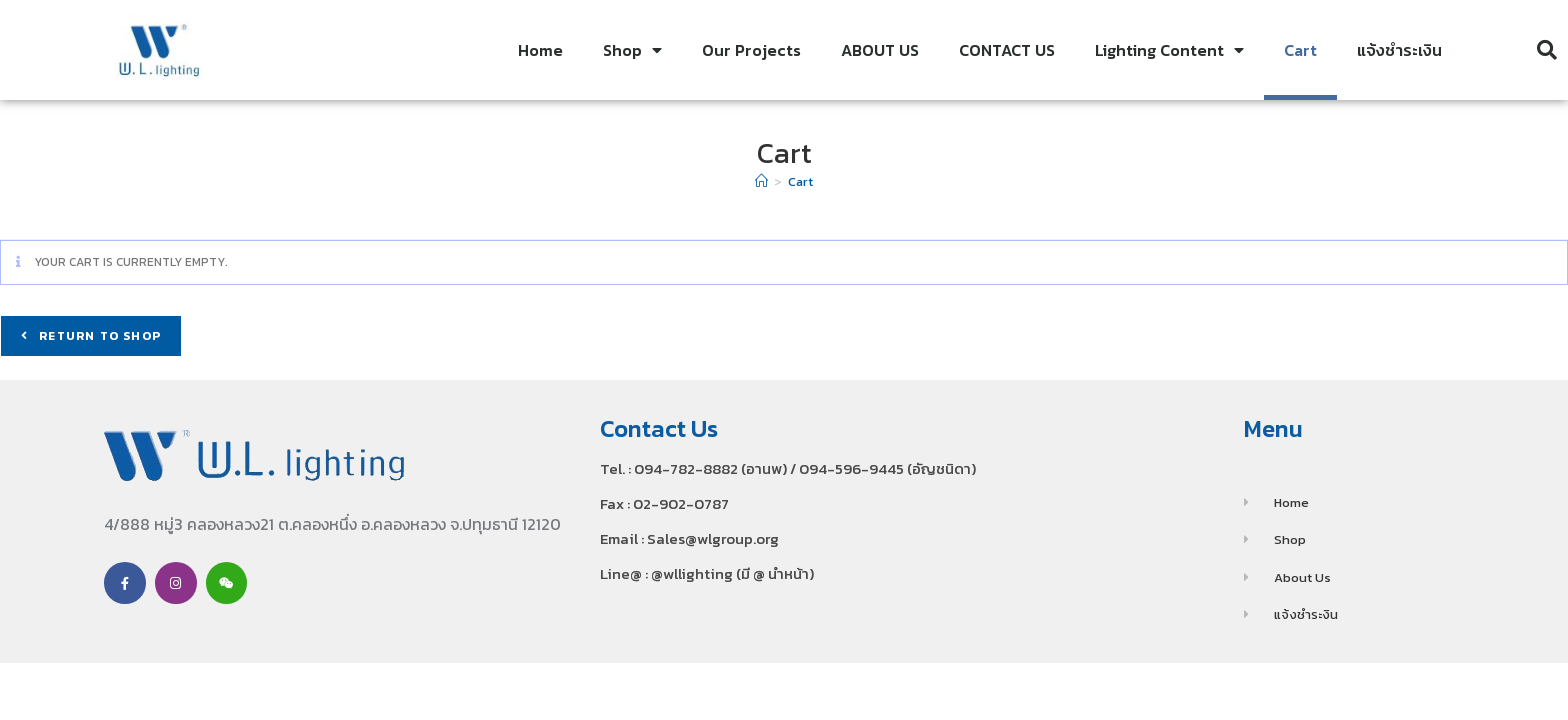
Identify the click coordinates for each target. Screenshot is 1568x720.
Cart (1300, 50)
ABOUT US (880, 50)
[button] (1547, 50)
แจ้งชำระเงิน (1399, 50)
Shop (632, 50)
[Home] (761, 181)
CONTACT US (1007, 50)
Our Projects (751, 50)
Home (540, 50)
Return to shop (98, 336)
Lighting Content (1169, 50)
